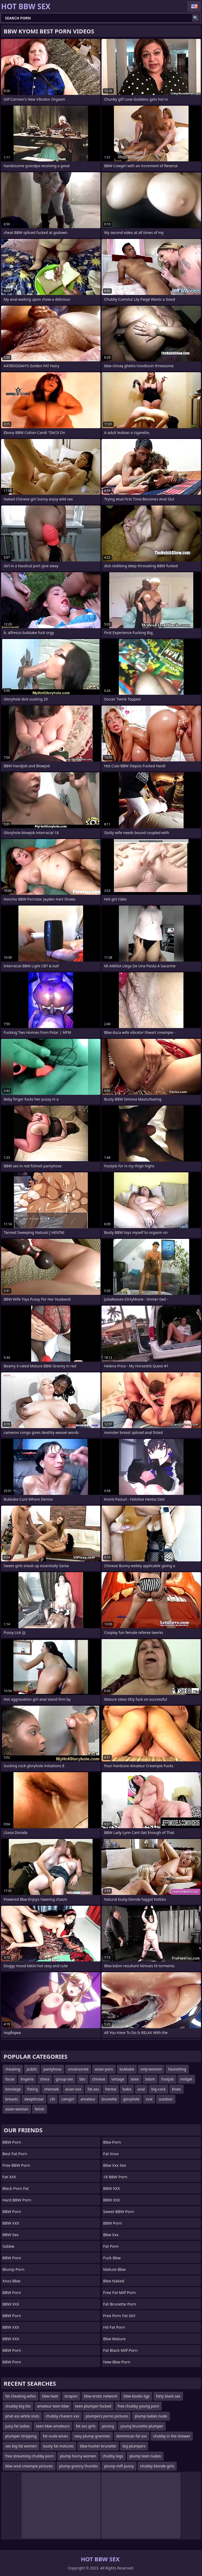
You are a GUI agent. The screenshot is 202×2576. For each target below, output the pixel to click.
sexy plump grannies (92, 2436)
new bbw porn (116, 2361)
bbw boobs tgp (136, 2396)
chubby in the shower (171, 2436)
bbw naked (113, 2280)
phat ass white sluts (22, 2416)
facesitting (177, 2069)
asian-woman (16, 2109)
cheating (12, 2069)
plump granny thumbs (78, 2465)
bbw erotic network (101, 2396)
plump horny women (78, 2456)
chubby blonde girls (157, 2465)
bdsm (150, 2079)
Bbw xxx (111, 2234)
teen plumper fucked (93, 2406)
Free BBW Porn (16, 2165)
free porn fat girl (119, 2315)
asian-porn (104, 2069)
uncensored (78, 2069)
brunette (109, 2099)
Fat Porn (111, 2246)
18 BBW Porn (115, 2176)
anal (141, 2089)
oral (149, 2099)
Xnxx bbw (11, 2280)
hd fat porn (114, 2327)
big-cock (158, 2089)
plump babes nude (151, 2416)
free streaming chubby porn (29, 2456)
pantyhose (52, 2069)
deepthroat (34, 2099)
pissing (108, 2426)
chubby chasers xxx (62, 2416)
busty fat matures (58, 2446)
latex (135, 2079)
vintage (118, 2079)
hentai (110, 2089)
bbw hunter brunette (98, 2446)
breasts (11, 2099)
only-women (151, 2069)
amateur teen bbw (53, 2406)
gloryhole (131, 2099)
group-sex (64, 2079)
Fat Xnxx (111, 2153)
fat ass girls (86, 2426)
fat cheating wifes (20, 2396)
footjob (167, 2079)
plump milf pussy (119, 2465)
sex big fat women (21, 2446)
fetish (39, 2109)
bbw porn (112, 2142)
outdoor (166, 2099)
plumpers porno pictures (106, 2416)
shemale (51, 2089)
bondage (13, 2089)
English (194, 6)
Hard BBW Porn (16, 2199)
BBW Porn (11, 2142)
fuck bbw (112, 2257)
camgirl (67, 2099)
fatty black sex (168, 2396)
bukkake (126, 2069)
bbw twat (50, 2396)
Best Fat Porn (14, 2153)
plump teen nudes (145, 2456)
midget (186, 2079)
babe (127, 2089)
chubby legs (112, 2456)
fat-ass (93, 2089)
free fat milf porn (119, 2292)
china (44, 2079)
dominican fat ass (132, 2436)
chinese (98, 2079)
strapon (71, 2396)
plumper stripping (21, 2436)
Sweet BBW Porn (118, 2211)
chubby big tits (18, 2406)
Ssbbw (8, 2246)
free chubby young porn (138, 2406)
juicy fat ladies (17, 2426)
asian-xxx (73, 2089)
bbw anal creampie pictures (29, 2465)
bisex (176, 2089)
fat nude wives (55, 2436)
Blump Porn (13, 2269)
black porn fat (15, 2188)
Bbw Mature (114, 2338)
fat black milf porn (120, 2350)
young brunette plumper (141, 2426)
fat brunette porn (119, 2304)
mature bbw (114, 2269)
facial (9, 2079)
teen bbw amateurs (53, 2426)
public (32, 2069)
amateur (87, 2099)
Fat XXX (9, 2176)
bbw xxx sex (114, 2165)
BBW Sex (10, 2234)
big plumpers (134, 2446)
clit (52, 2099)
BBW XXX (10, 2223)
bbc (82, 2079)
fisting (32, 2089)
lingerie (27, 2079)
